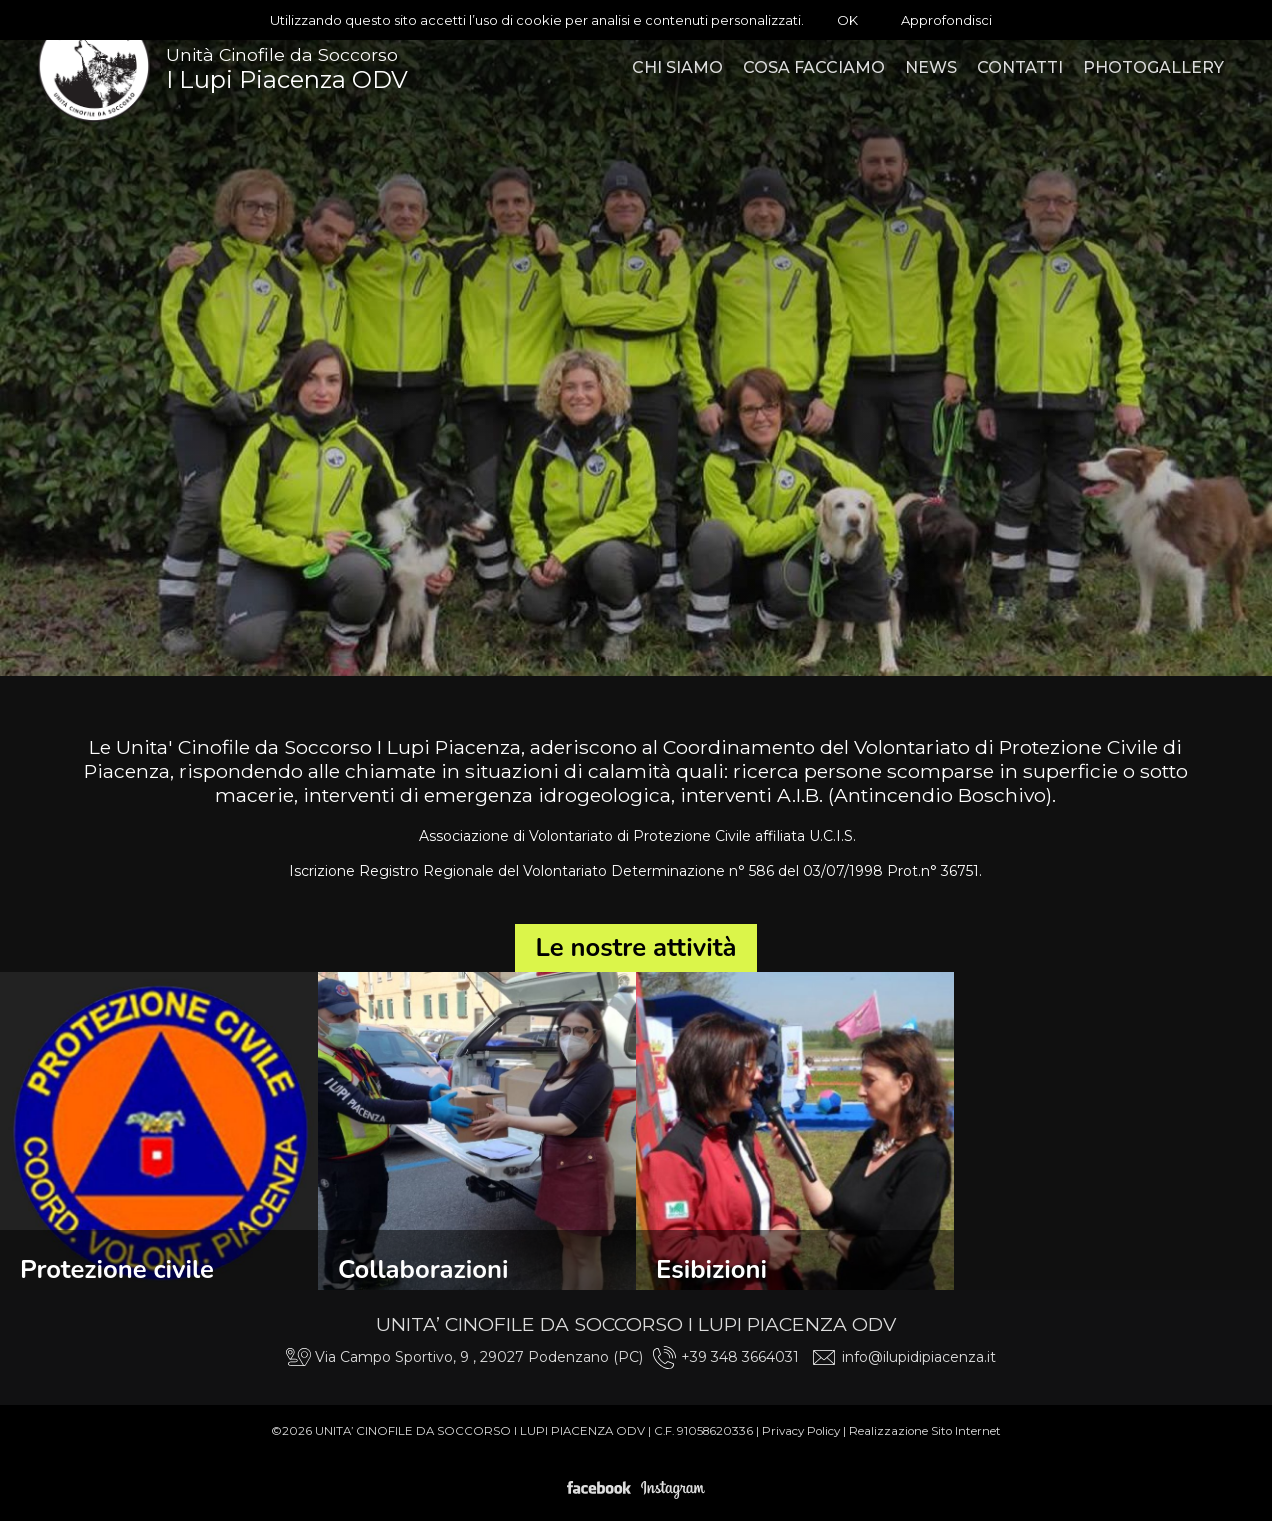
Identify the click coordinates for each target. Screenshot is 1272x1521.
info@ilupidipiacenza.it (919, 1357)
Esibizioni (711, 1269)
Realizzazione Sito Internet (925, 1431)
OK (847, 20)
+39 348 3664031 (740, 1357)
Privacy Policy (801, 1431)
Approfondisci (946, 20)
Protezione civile (117, 1269)
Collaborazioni (423, 1269)
